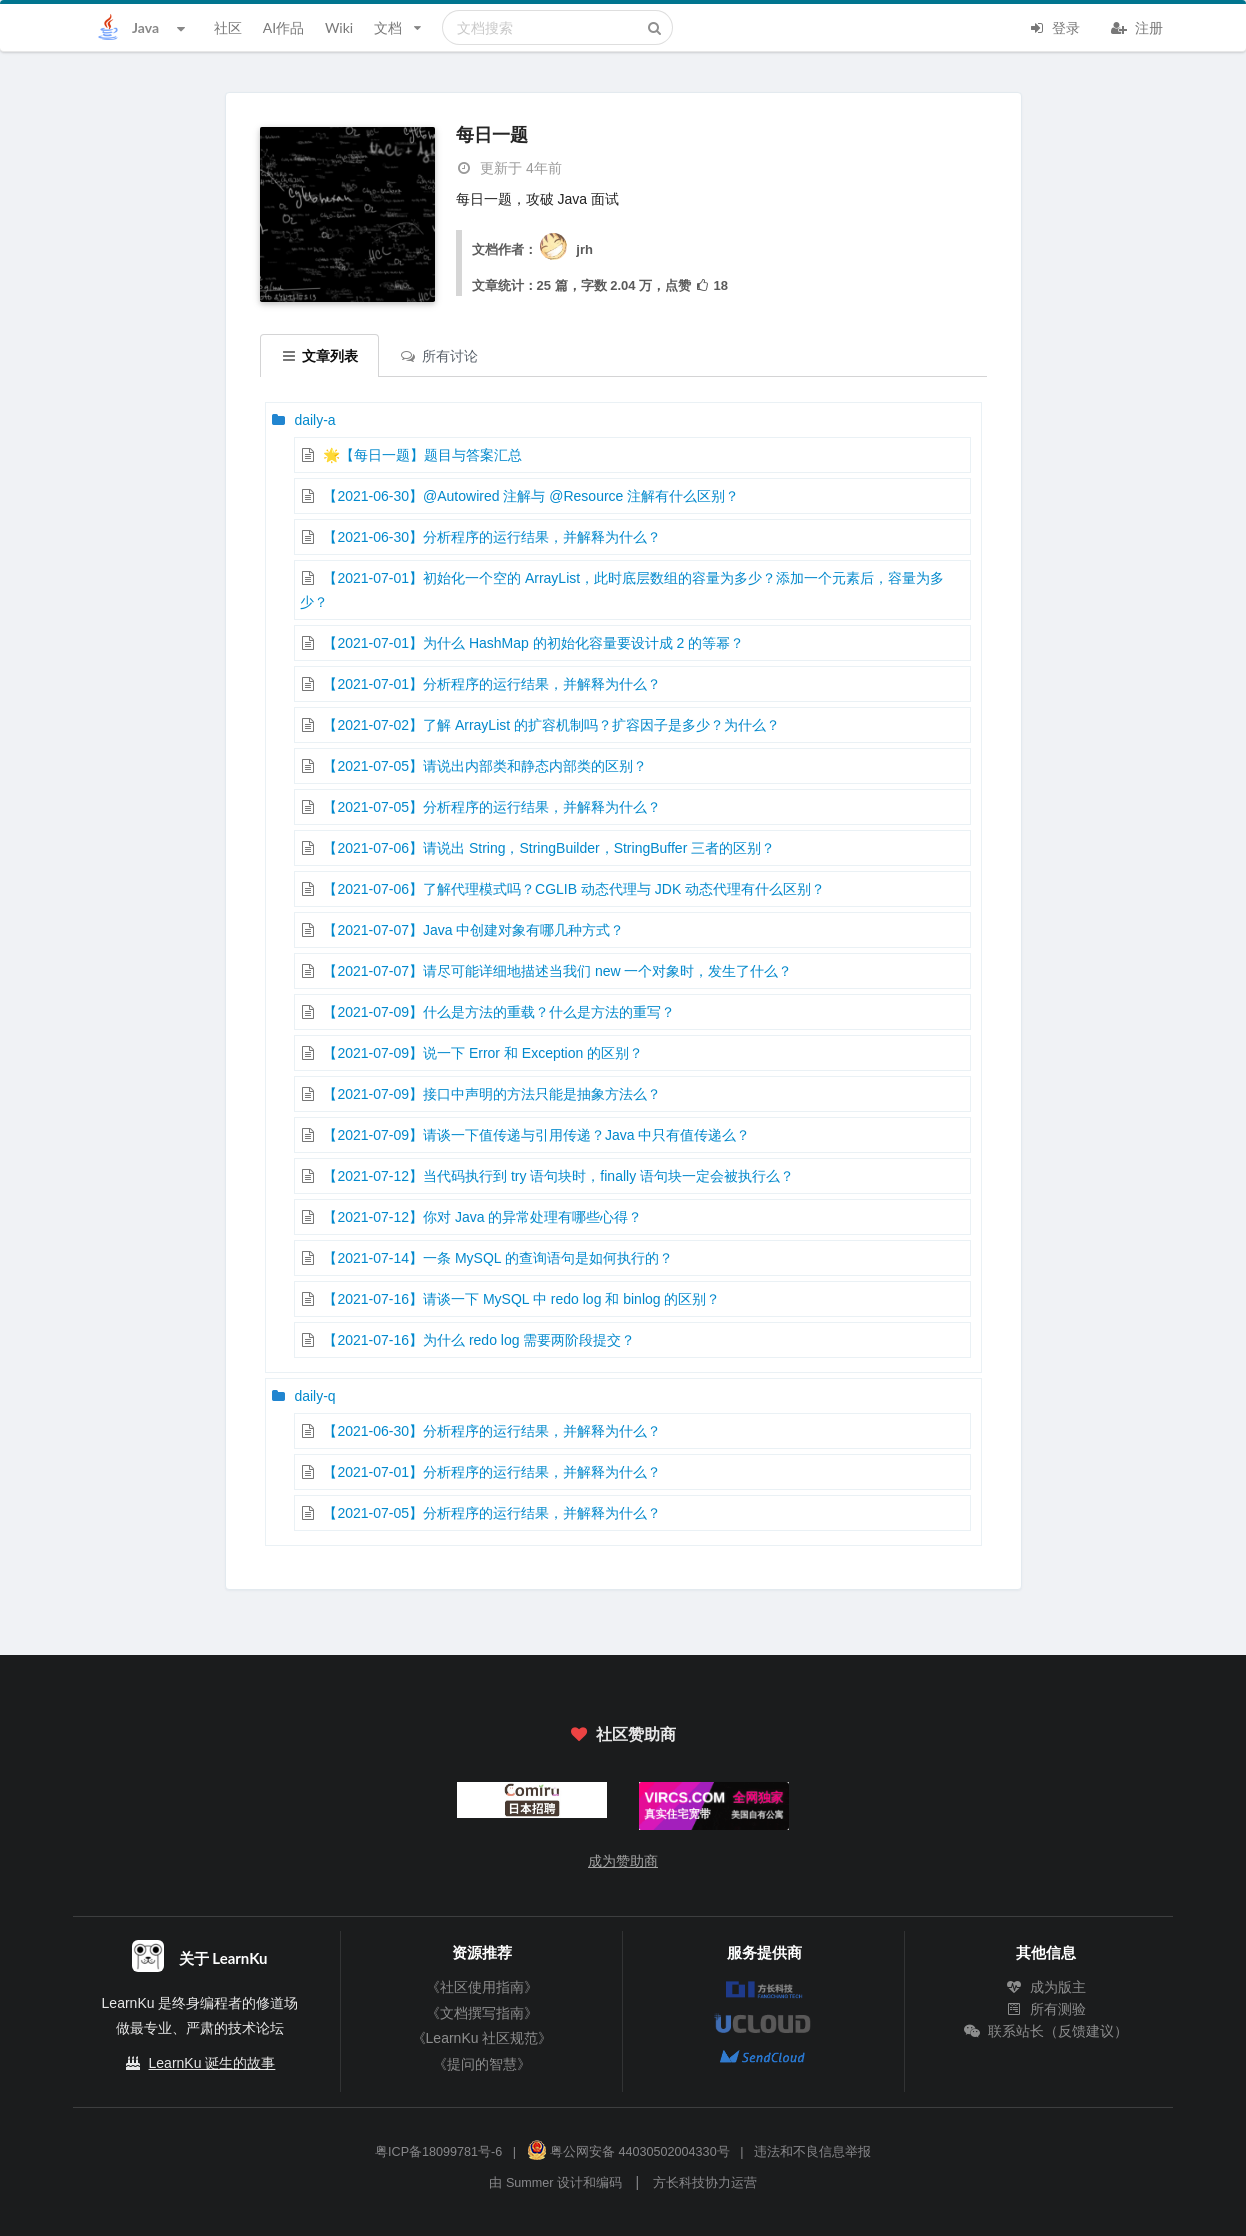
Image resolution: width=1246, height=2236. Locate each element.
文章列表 (320, 355)
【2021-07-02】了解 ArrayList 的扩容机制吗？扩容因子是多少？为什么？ (551, 725)
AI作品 (283, 27)
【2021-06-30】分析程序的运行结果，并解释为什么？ (492, 537)
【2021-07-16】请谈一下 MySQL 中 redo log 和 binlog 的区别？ (521, 1299)
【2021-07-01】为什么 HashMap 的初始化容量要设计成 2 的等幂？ (533, 643)
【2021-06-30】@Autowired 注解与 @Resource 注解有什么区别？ (531, 496)
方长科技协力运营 (705, 2183)
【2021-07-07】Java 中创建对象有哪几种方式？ (473, 930)
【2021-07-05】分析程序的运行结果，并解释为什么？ (492, 807)
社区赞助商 (623, 1733)
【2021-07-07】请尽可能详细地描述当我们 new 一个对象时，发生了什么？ (557, 971)
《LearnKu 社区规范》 (482, 2038)
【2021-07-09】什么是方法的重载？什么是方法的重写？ (499, 1012)
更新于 (509, 168)
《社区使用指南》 (482, 1987)
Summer (530, 2183)
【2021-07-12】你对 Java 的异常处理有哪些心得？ (482, 1217)
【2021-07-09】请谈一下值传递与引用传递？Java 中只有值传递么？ (536, 1135)
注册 (1137, 26)
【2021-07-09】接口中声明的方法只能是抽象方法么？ (492, 1094)
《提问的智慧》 (482, 2064)
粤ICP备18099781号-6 (438, 2152)
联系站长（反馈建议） (1046, 2031)
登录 (1054, 26)
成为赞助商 (623, 1861)
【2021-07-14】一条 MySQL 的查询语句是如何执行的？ (498, 1258)
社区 (228, 27)
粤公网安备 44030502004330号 (628, 2152)
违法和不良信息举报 (812, 2152)
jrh (565, 249)
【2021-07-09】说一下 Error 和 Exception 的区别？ (483, 1053)
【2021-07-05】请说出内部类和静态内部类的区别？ (485, 766)
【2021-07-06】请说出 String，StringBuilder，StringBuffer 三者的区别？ (549, 848)
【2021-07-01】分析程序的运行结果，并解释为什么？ (492, 684)
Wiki (339, 27)
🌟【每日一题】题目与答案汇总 (422, 455)
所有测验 (1046, 2009)
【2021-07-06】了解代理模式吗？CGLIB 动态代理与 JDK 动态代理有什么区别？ (574, 889)
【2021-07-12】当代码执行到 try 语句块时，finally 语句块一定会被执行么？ (558, 1176)
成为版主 (1046, 1987)
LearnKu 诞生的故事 (212, 2063)
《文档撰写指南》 (482, 2013)
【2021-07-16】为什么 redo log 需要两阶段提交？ (479, 1340)
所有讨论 (439, 355)
